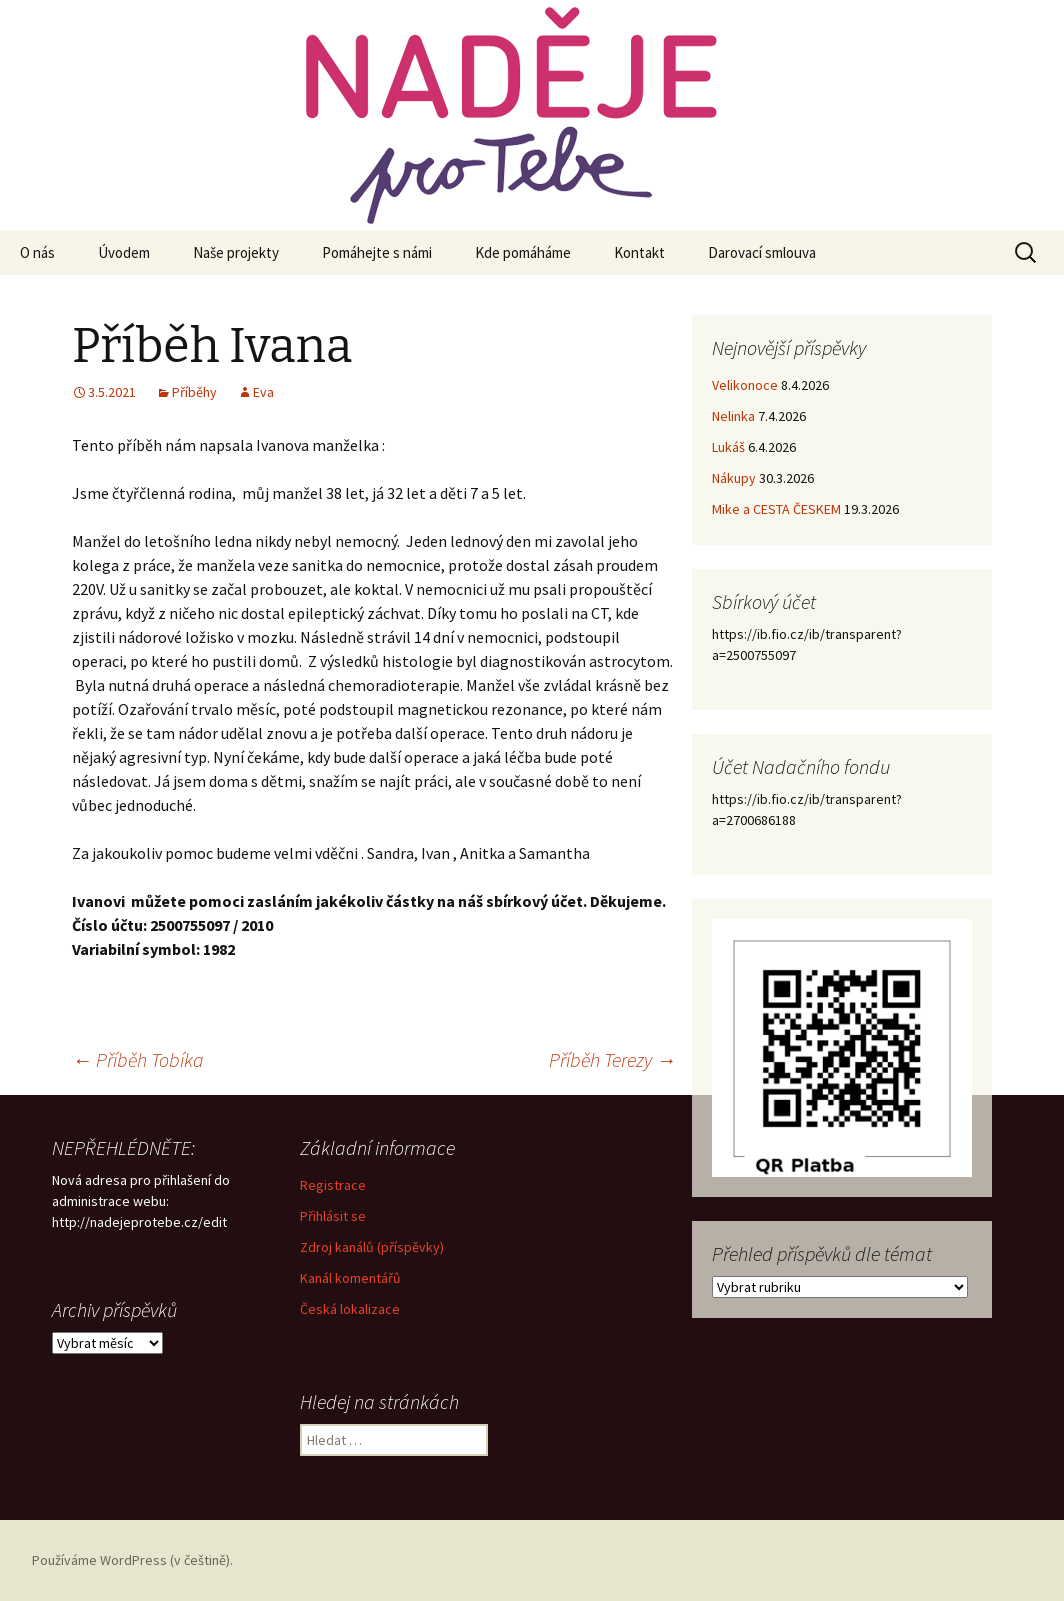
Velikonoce (745, 385)
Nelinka (733, 416)
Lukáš (728, 447)
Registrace (333, 1185)
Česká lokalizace (350, 1309)
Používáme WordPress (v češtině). (132, 1560)
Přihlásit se (333, 1216)
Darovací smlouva (762, 252)
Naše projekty (236, 252)
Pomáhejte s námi (377, 252)
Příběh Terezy (612, 1059)
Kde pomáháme (523, 252)
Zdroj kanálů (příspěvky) (372, 1247)
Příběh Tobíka (138, 1059)
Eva (263, 392)
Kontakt (639, 252)
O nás (37, 252)
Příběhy (194, 392)
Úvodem (124, 252)
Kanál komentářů (350, 1278)
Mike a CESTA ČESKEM (776, 509)
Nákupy (734, 478)
